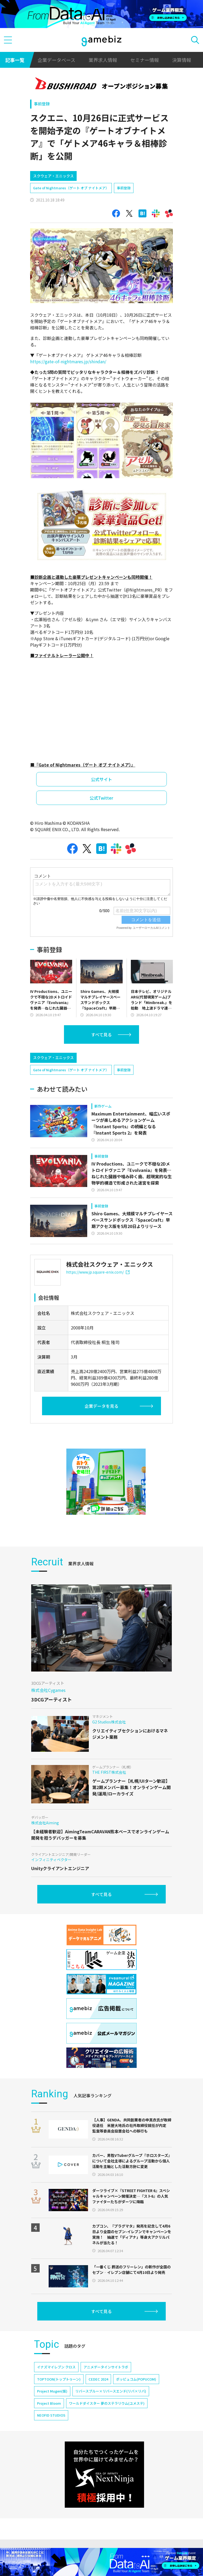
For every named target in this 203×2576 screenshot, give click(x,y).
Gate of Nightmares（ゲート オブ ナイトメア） (71, 187)
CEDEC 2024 (98, 2379)
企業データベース (56, 59)
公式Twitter (101, 798)
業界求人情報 (103, 59)
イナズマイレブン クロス (56, 2366)
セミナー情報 (144, 59)
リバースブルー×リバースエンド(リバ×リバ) (110, 2391)
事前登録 (42, 103)
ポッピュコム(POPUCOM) (136, 2379)
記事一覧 (14, 59)
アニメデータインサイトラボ (106, 2366)
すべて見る (101, 1034)
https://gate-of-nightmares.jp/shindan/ (68, 361)
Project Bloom (49, 2403)
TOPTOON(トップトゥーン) (59, 2379)
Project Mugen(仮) (52, 2391)
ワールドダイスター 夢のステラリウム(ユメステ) (107, 2403)
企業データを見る (101, 1406)
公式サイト (101, 779)
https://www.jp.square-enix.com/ (98, 1272)
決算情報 (181, 59)
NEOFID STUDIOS (51, 2415)
